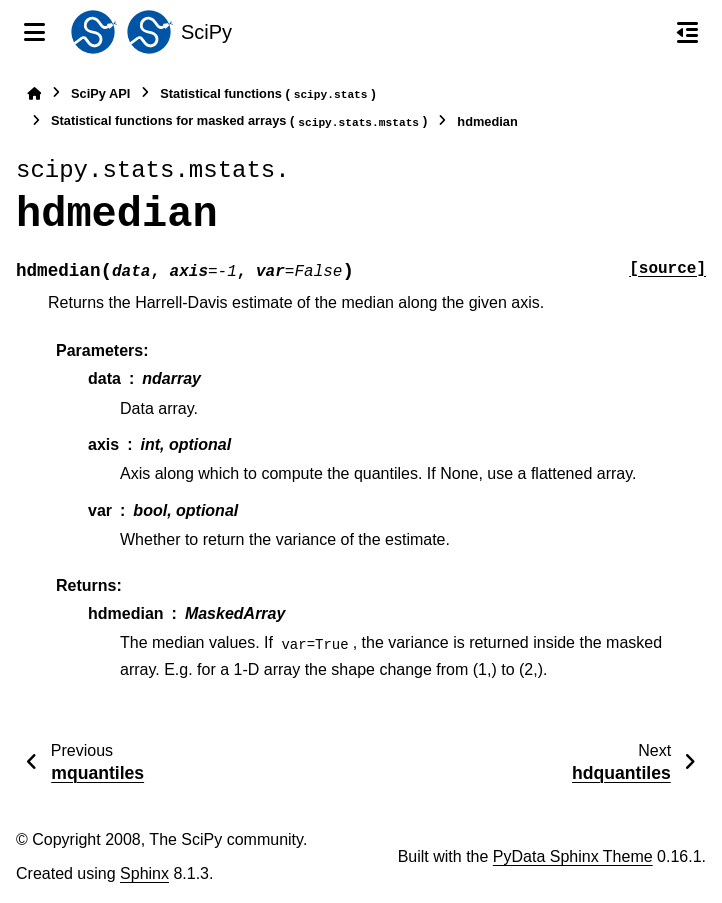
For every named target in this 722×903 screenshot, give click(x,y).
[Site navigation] (34, 32)
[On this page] (687, 32)
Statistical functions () (268, 94)
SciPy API (100, 93)
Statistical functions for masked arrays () (239, 121)
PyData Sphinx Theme (573, 856)
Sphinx (144, 873)
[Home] (34, 93)
